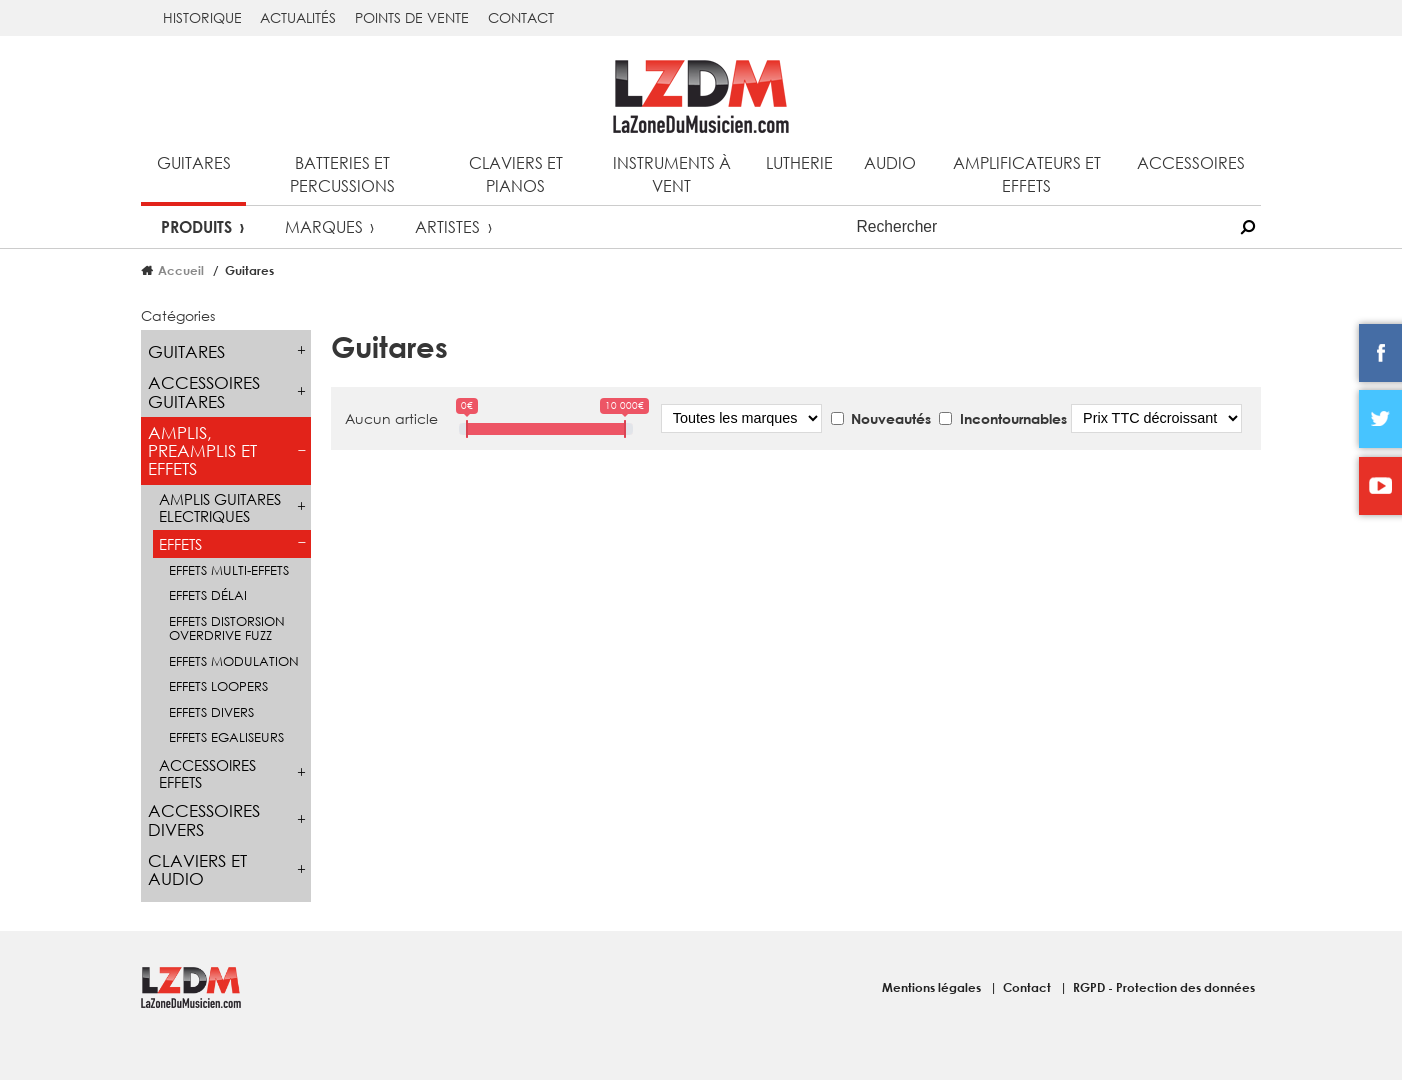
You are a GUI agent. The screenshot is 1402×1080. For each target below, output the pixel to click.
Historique (202, 17)
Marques (324, 226)
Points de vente (412, 17)
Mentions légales (933, 987)
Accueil (181, 270)
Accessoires (1191, 162)
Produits (196, 226)
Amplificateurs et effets (1027, 174)
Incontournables (1013, 418)
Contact (521, 17)
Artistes (447, 226)
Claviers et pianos (516, 174)
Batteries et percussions (342, 174)
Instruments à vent (672, 174)
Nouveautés (891, 418)
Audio (890, 162)
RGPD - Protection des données (1164, 987)
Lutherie (799, 162)
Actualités (298, 17)
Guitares (194, 162)
